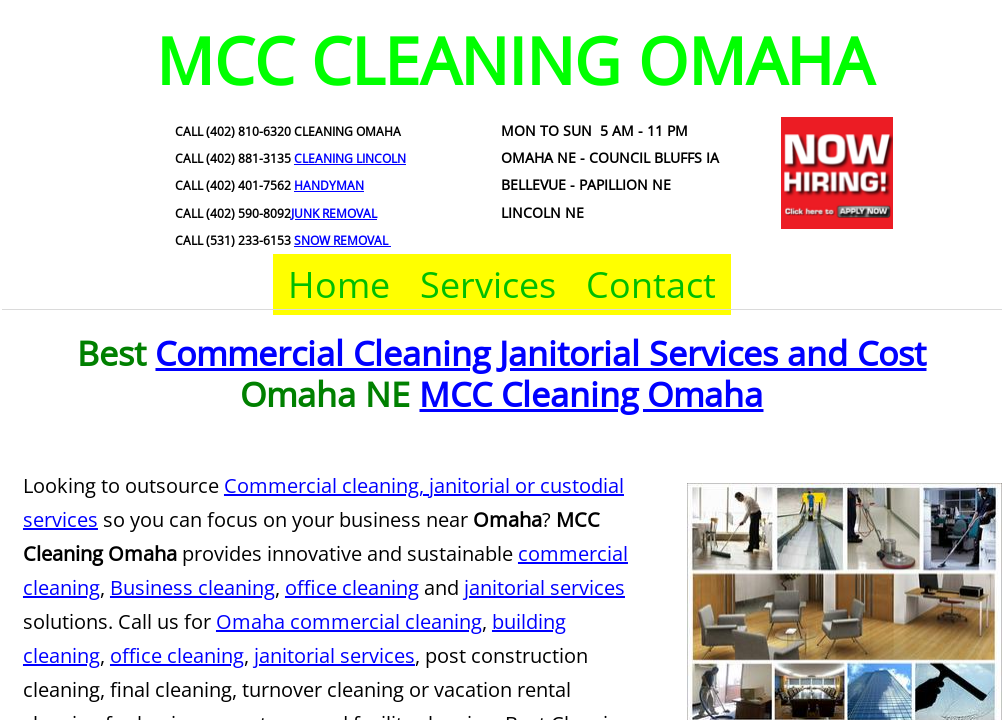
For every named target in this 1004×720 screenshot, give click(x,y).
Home (339, 284)
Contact (651, 284)
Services (488, 284)
